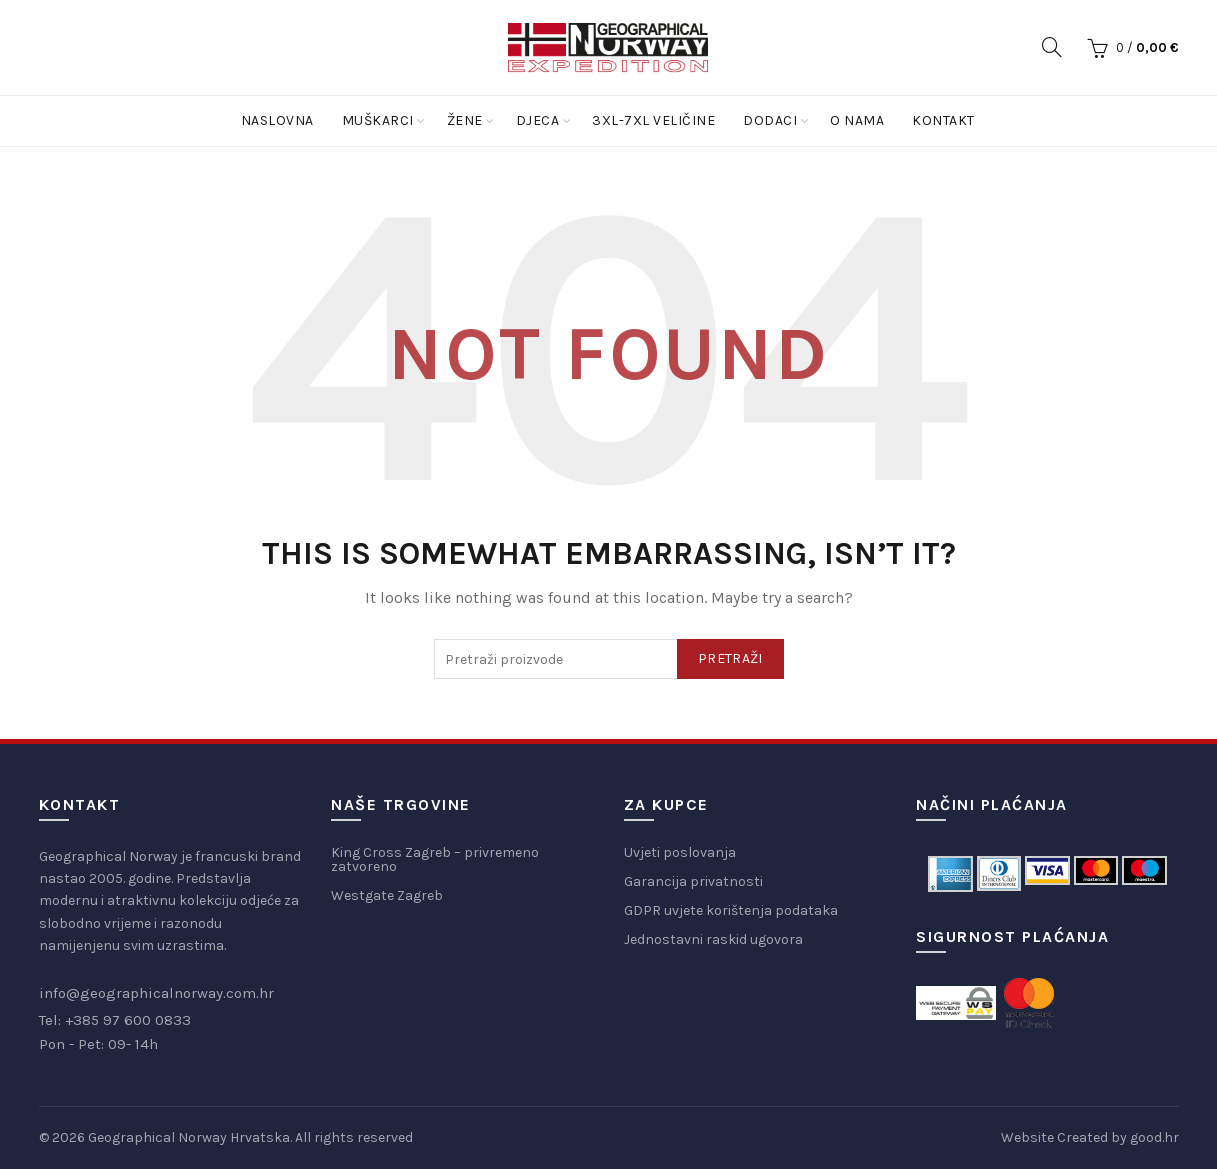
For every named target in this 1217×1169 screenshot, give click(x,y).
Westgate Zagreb (387, 895)
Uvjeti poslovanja (680, 852)
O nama (857, 120)
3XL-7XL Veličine (653, 120)
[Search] (1052, 47)
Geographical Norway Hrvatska (189, 1137)
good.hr (1154, 1137)
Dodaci (770, 120)
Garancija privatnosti (693, 881)
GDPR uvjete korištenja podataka (731, 910)
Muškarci (378, 120)
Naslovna (277, 120)
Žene (465, 120)
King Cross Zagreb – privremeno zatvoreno (435, 859)
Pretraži (730, 658)
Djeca (538, 120)
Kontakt (943, 120)
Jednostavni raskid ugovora (713, 939)
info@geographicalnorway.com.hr (156, 993)
